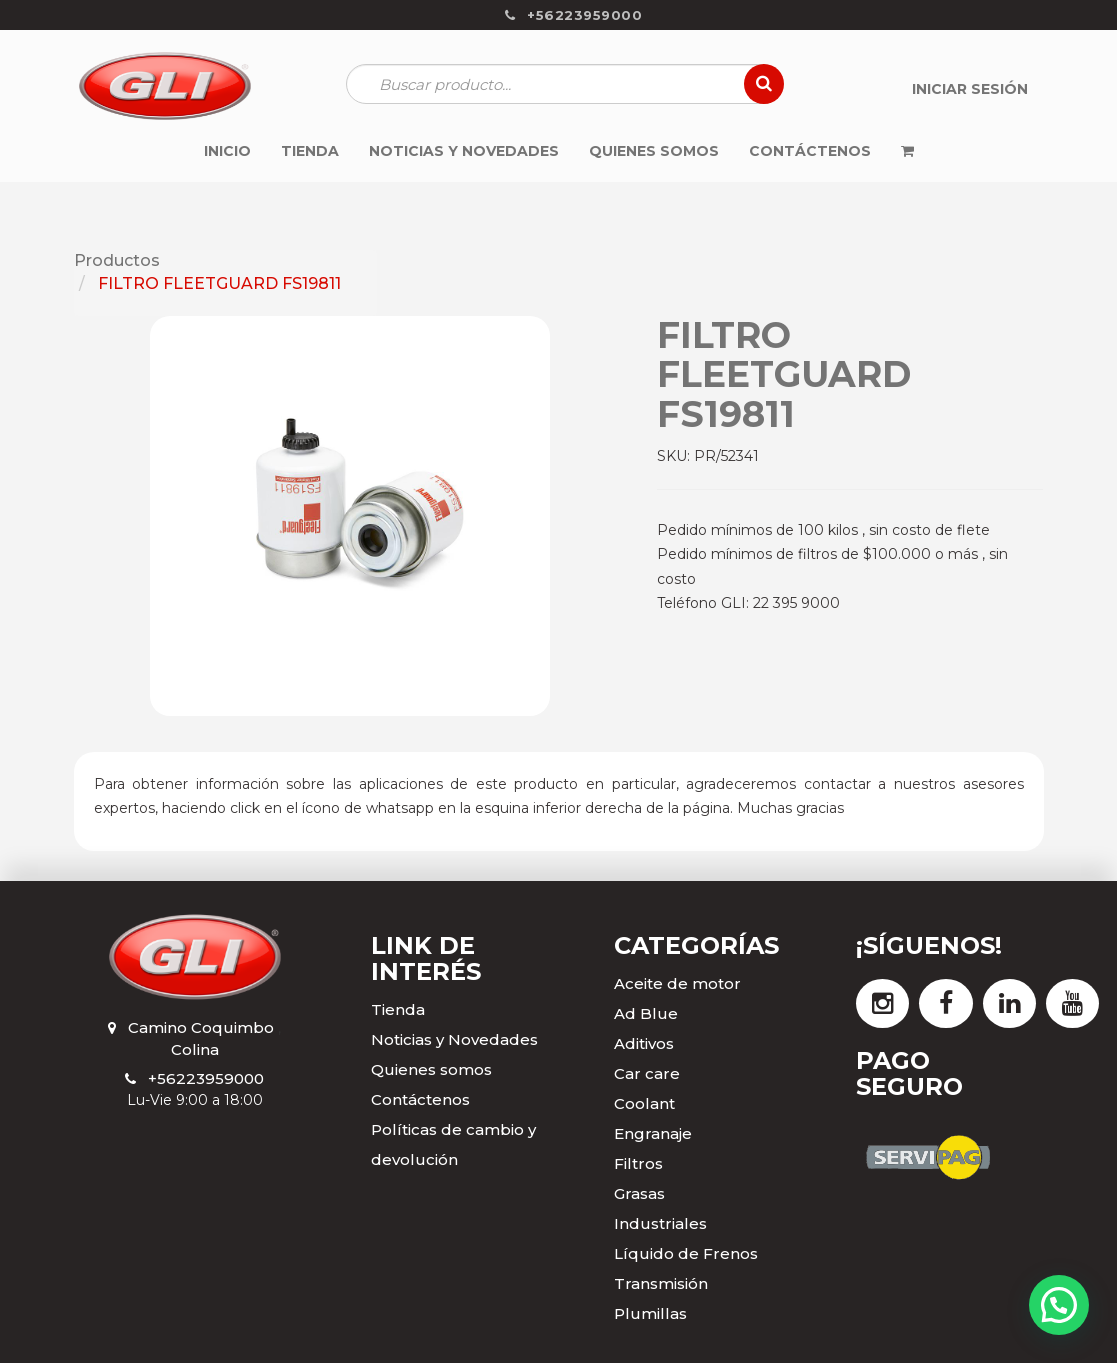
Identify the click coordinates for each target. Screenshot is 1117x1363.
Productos (117, 260)
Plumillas (650, 1313)
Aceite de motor (677, 983)
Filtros (638, 1163)
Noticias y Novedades (454, 1039)
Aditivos (644, 1043)
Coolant (644, 1103)
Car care (647, 1073)
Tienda (398, 1009)
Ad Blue (646, 1013)
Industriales (660, 1223)
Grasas (639, 1193)
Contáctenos (420, 1099)
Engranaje (653, 1133)
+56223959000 (206, 1078)
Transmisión (661, 1283)
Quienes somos (431, 1069)
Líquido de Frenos (686, 1253)
